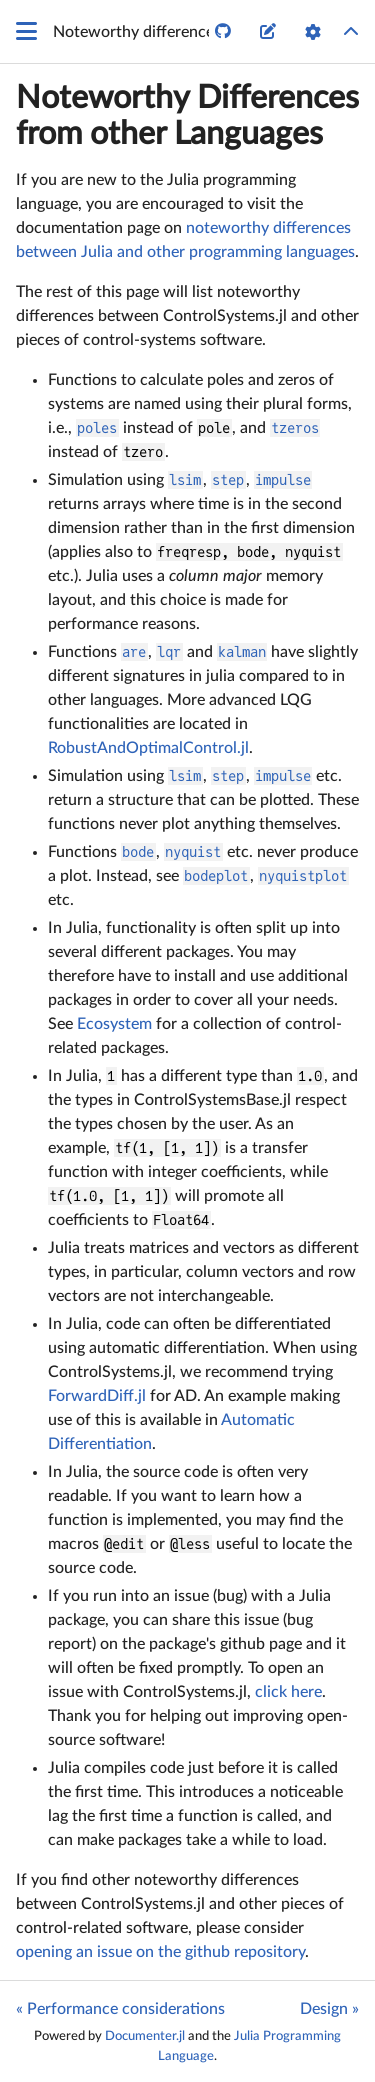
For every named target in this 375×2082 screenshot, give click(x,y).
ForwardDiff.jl (97, 1396)
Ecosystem (114, 1024)
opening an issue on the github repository (160, 1952)
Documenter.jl (145, 2036)
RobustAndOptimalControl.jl (148, 748)
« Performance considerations (120, 2009)
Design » (329, 2009)
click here (288, 1692)
